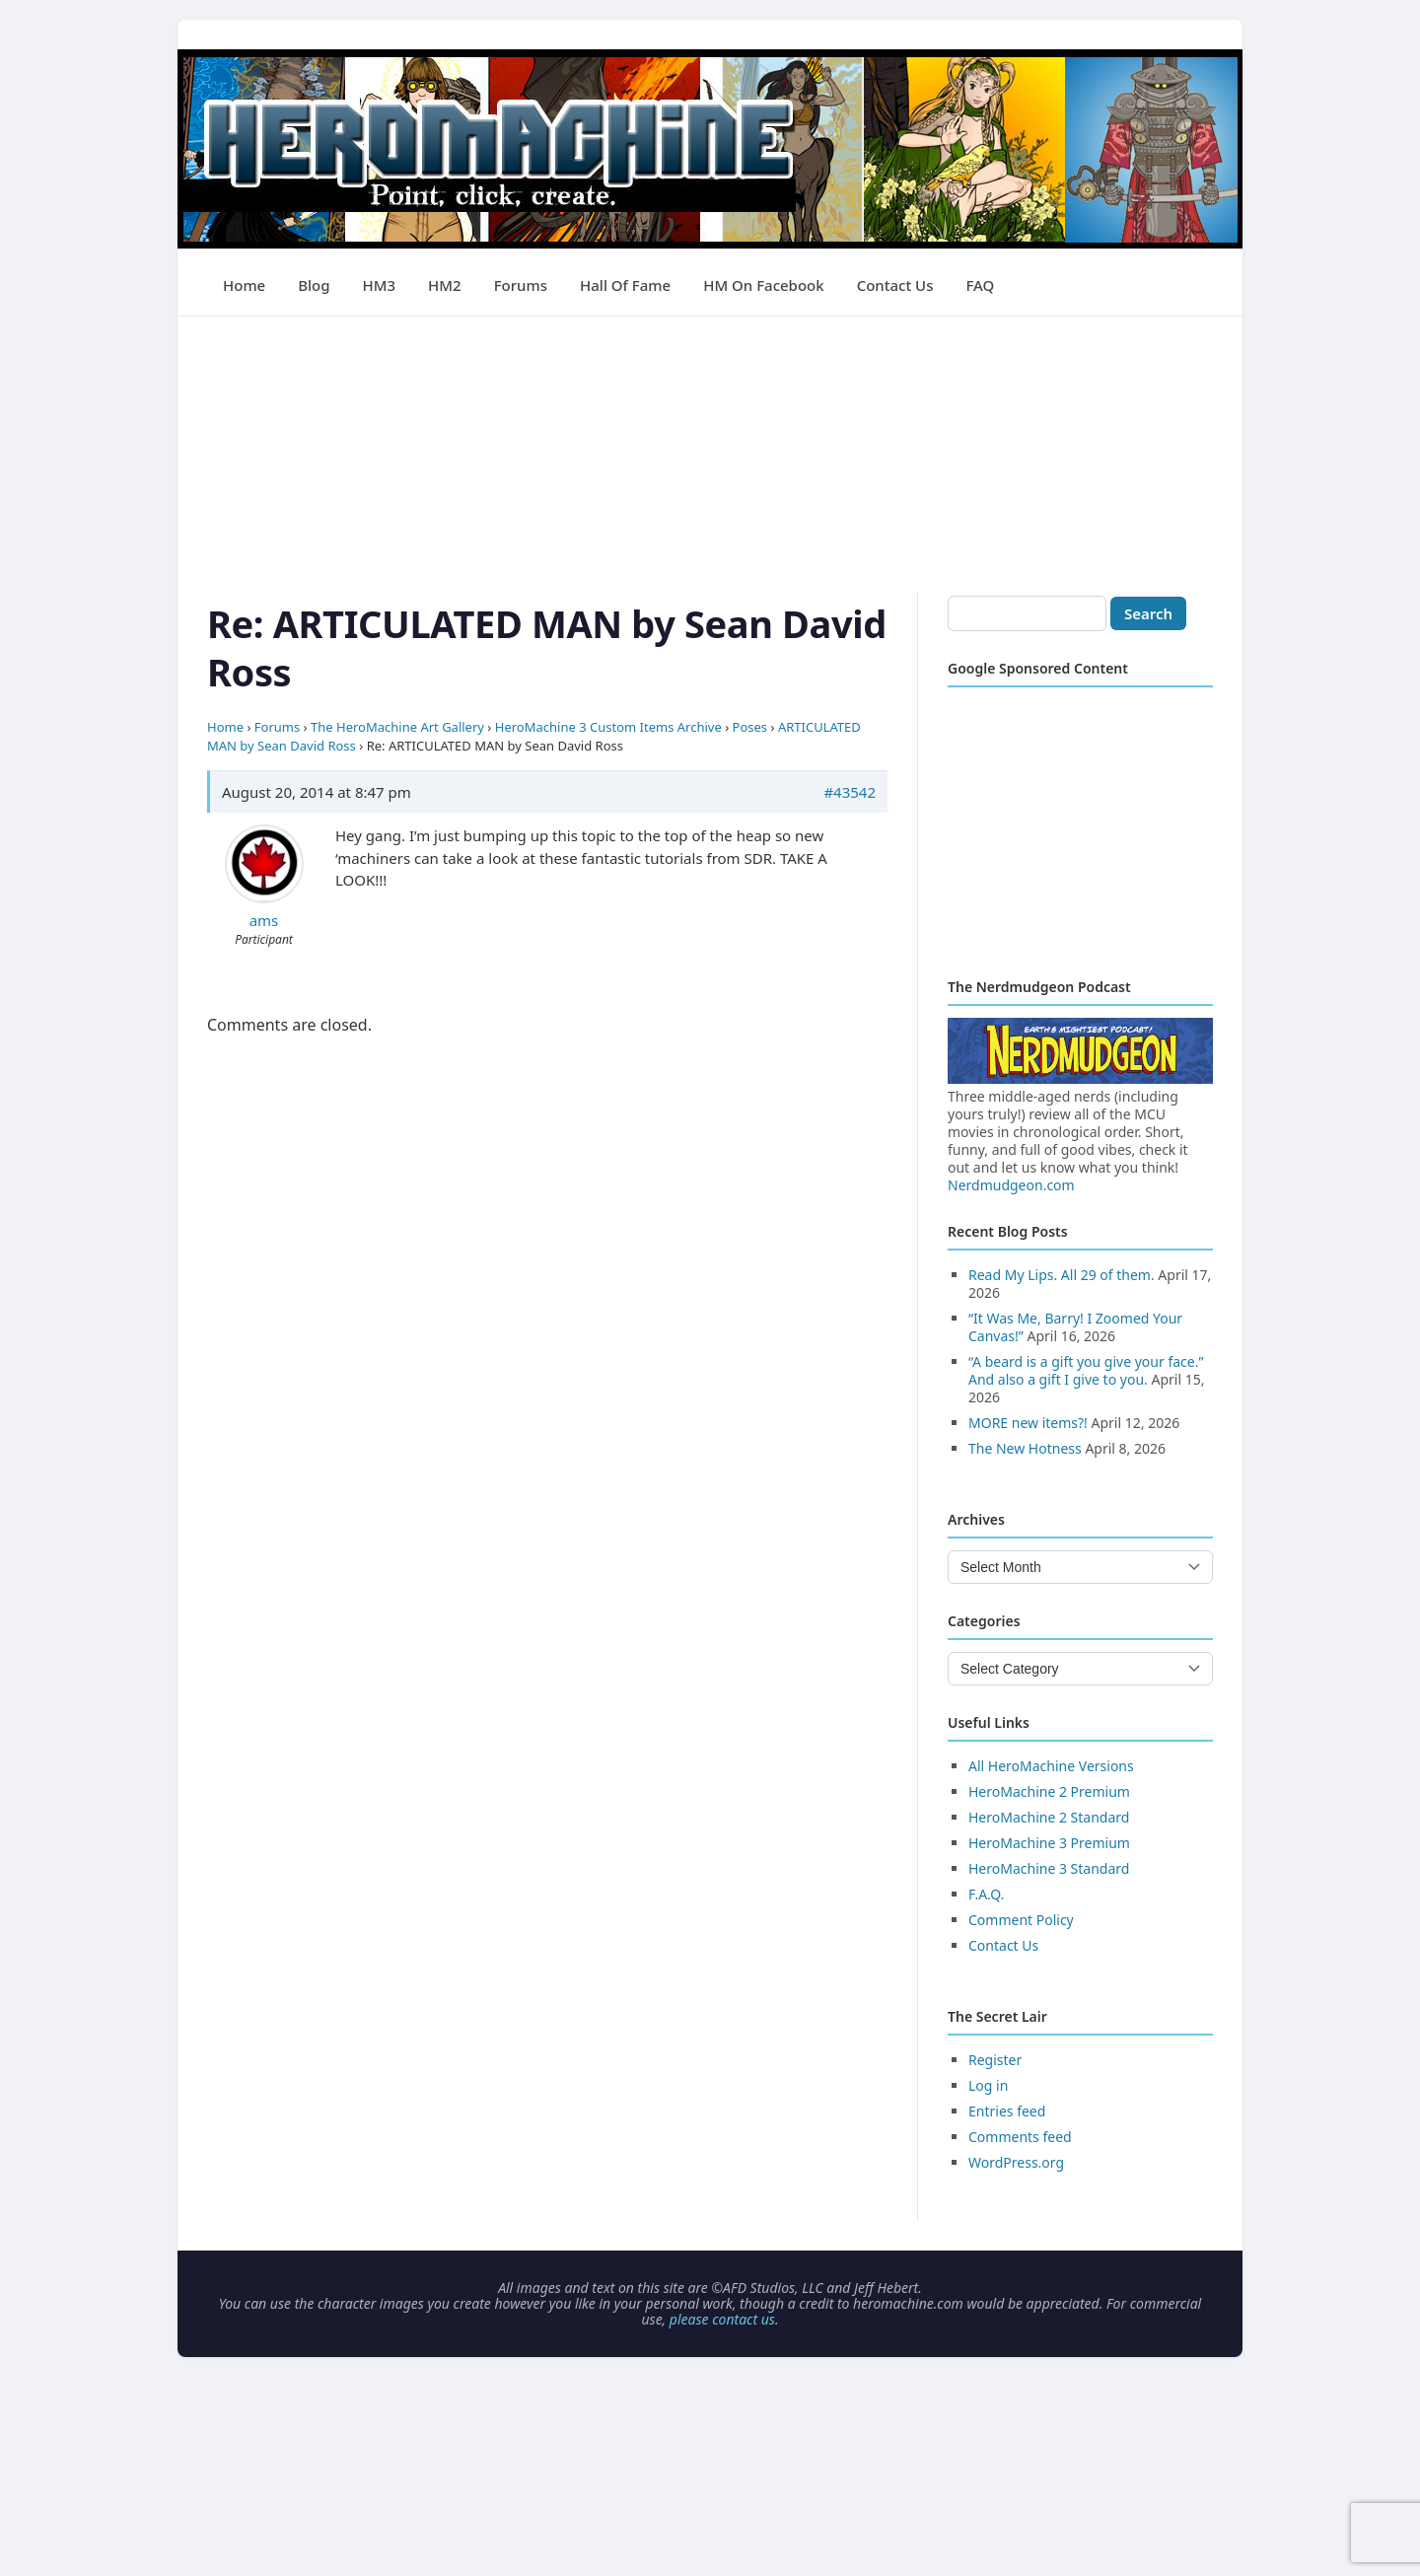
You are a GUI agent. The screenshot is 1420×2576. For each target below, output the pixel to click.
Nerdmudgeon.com (1011, 1185)
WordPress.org (1016, 2162)
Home (244, 285)
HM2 (445, 285)
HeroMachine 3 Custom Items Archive (608, 727)
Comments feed (1020, 2136)
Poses (750, 727)
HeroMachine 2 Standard (1048, 1817)
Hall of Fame (625, 285)
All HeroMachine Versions (1051, 1765)
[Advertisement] (710, 455)
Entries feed (1006, 2111)
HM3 (379, 285)
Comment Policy (1021, 1919)
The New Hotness (1025, 1448)
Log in (988, 2085)
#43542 (849, 792)
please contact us (722, 2319)
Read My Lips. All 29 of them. (1061, 1274)
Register (995, 2059)
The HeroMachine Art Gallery (397, 727)
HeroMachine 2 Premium (1049, 1791)
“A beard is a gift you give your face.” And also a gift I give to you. (1085, 1370)
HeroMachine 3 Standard (1048, 1868)
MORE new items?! (1028, 1422)
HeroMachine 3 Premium (1049, 1842)
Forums (520, 285)
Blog (313, 285)
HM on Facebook (763, 285)
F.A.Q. (986, 1894)
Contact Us (895, 285)
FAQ (979, 285)
